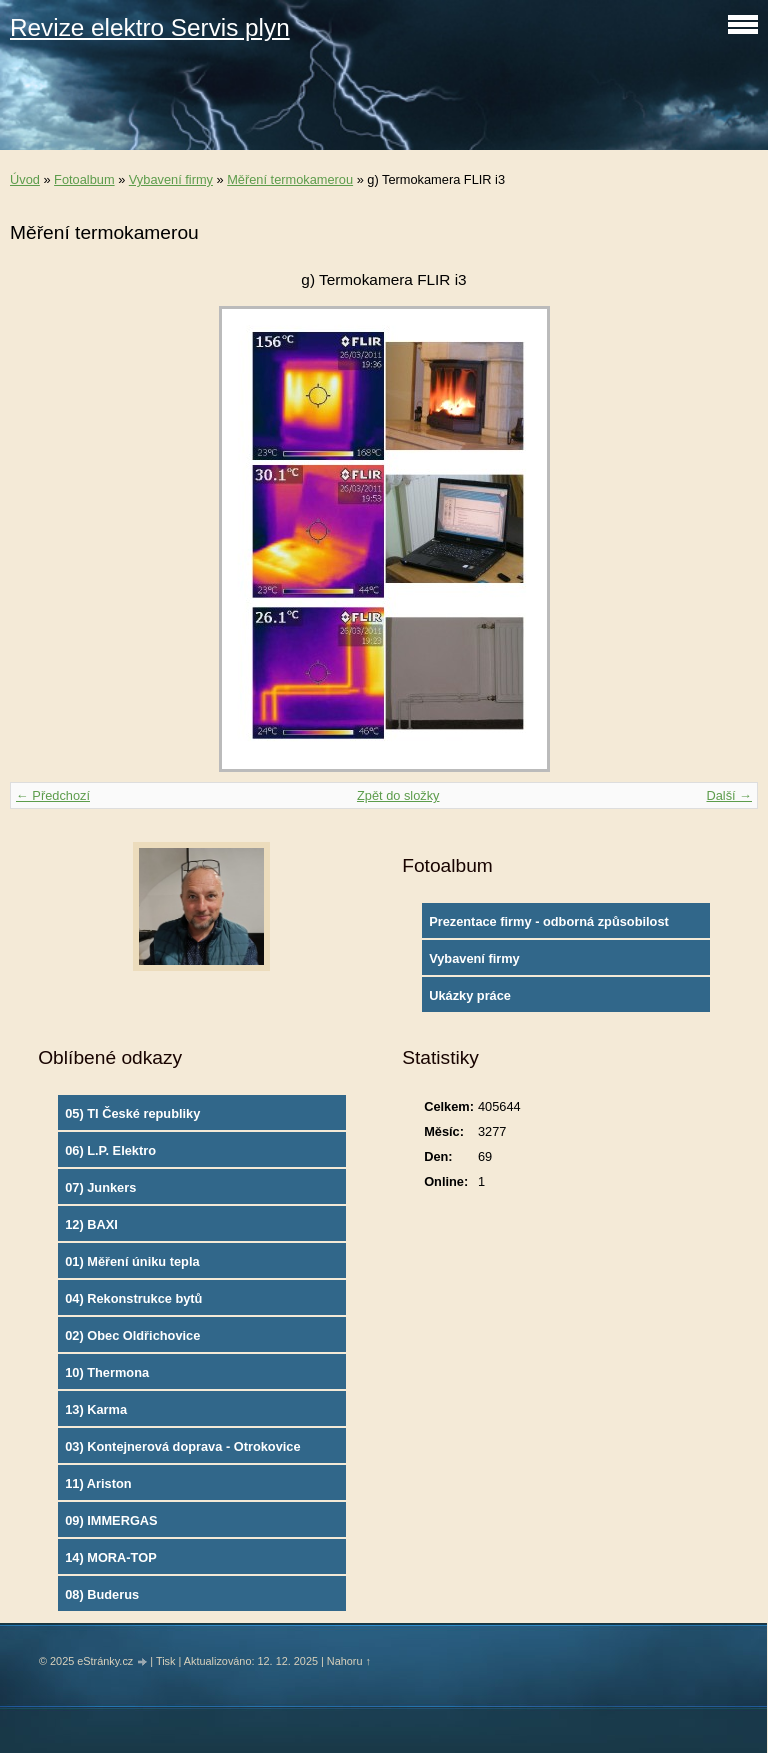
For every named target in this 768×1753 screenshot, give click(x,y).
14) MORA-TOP (110, 1557)
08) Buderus (102, 1594)
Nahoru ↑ (349, 1661)
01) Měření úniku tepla (132, 1261)
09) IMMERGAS (111, 1520)
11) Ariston (98, 1483)
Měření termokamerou (290, 179)
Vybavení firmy (171, 179)
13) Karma (96, 1409)
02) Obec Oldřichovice (132, 1335)
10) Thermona (107, 1372)
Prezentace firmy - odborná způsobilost (549, 921)
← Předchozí (53, 795)
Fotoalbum (84, 179)
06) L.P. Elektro (110, 1150)
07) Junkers (100, 1187)
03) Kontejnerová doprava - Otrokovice (182, 1446)
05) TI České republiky (132, 1113)
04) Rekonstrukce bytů (133, 1298)
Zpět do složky (398, 795)
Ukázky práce (470, 995)
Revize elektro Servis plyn (150, 27)
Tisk (166, 1661)
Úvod (25, 179)
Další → (729, 795)
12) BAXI (91, 1224)
